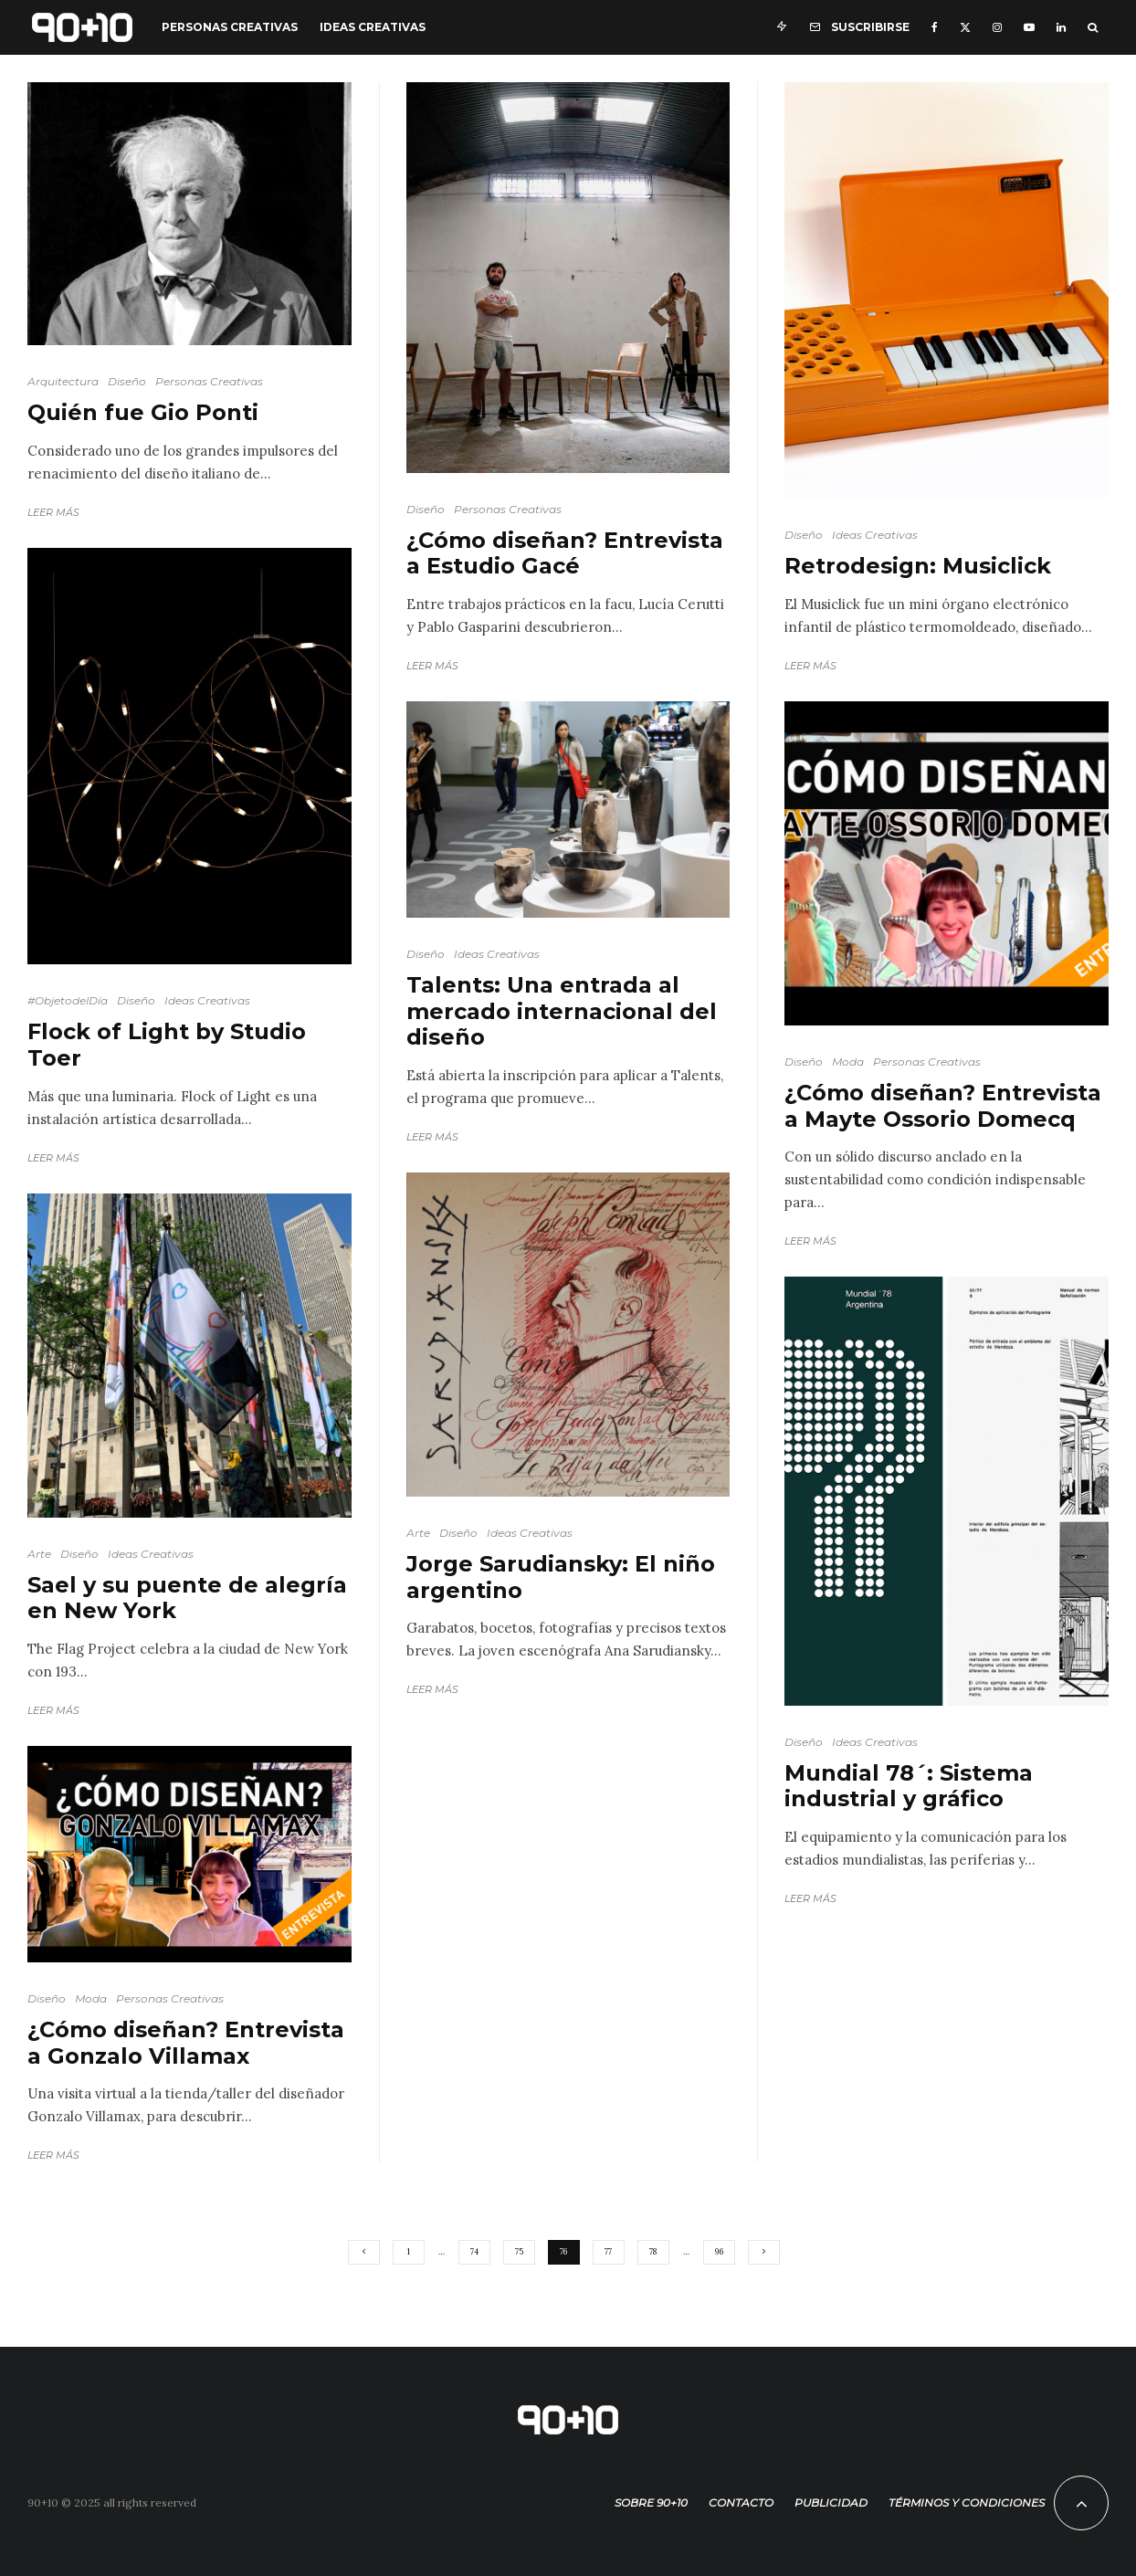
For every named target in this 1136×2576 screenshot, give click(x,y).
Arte (39, 1554)
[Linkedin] (1061, 27)
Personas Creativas (230, 27)
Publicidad (831, 2502)
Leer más (53, 512)
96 (719, 2251)
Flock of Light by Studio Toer (166, 1045)
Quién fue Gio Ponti (142, 413)
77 (608, 2251)
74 (474, 2251)
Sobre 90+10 (651, 2502)
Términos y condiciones (967, 2502)
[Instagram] (997, 27)
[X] (965, 27)
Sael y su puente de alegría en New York (187, 1598)
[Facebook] (934, 27)
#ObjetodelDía (67, 1000)
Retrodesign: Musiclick (917, 566)
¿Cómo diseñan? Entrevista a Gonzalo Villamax (185, 2043)
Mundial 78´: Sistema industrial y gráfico (908, 1787)
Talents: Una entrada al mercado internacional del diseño (561, 1012)
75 (519, 2251)
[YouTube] (1029, 27)
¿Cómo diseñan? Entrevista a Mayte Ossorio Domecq (942, 1106)
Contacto (741, 2502)
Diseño (127, 381)
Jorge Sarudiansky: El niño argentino (560, 1577)
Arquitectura (63, 381)
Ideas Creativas (373, 27)
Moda (91, 1998)
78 (653, 2251)
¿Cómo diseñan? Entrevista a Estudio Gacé (564, 554)
